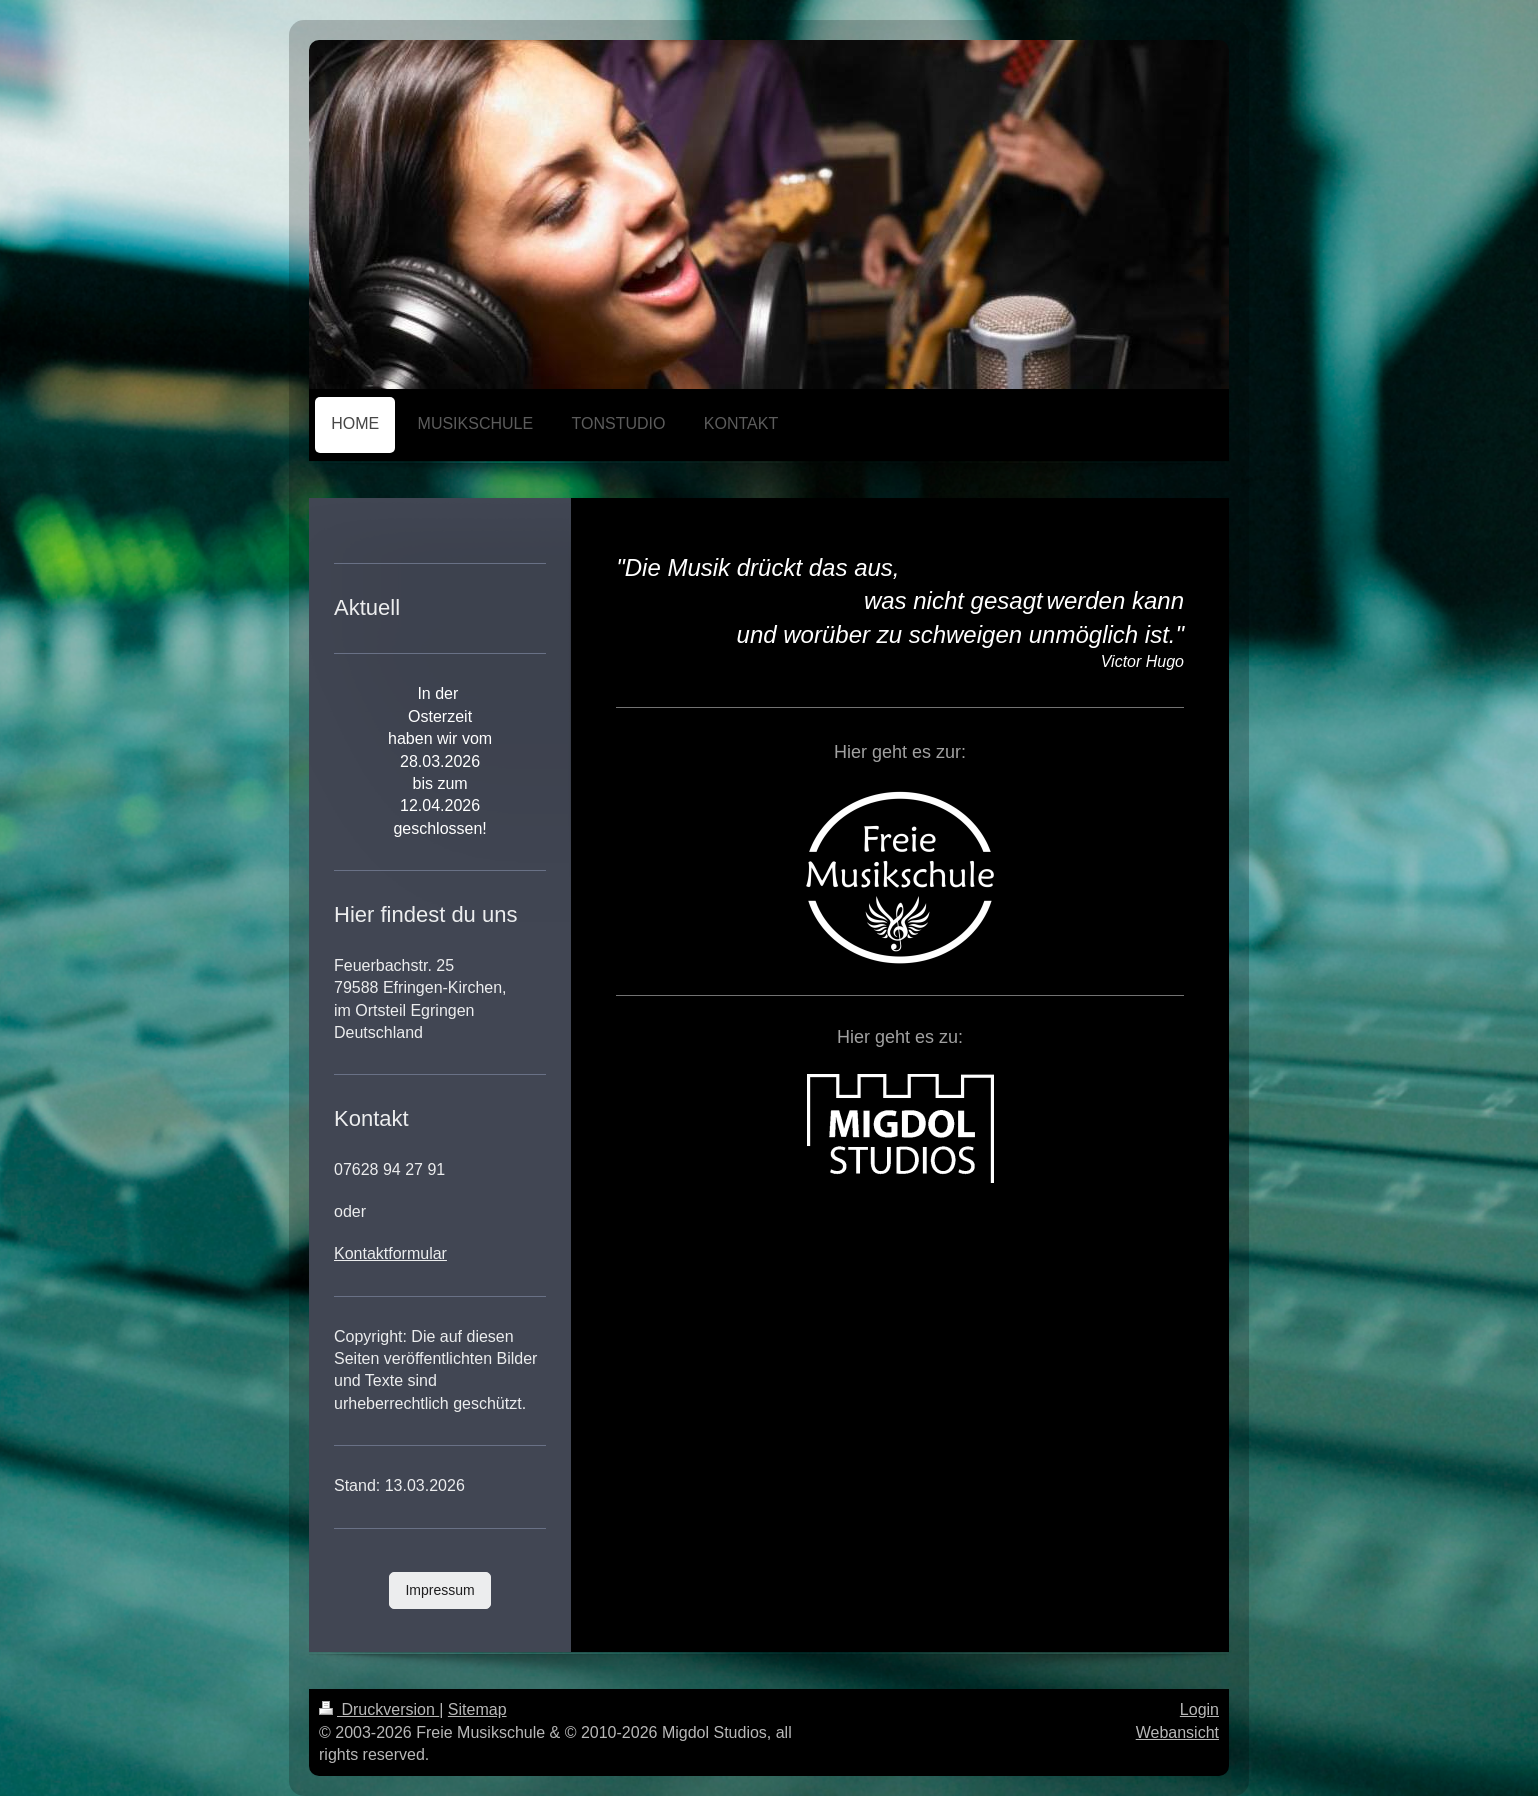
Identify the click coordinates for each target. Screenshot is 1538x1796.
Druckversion (379, 1709)
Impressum (439, 1590)
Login (1199, 1709)
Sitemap (477, 1709)
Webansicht (1177, 1732)
